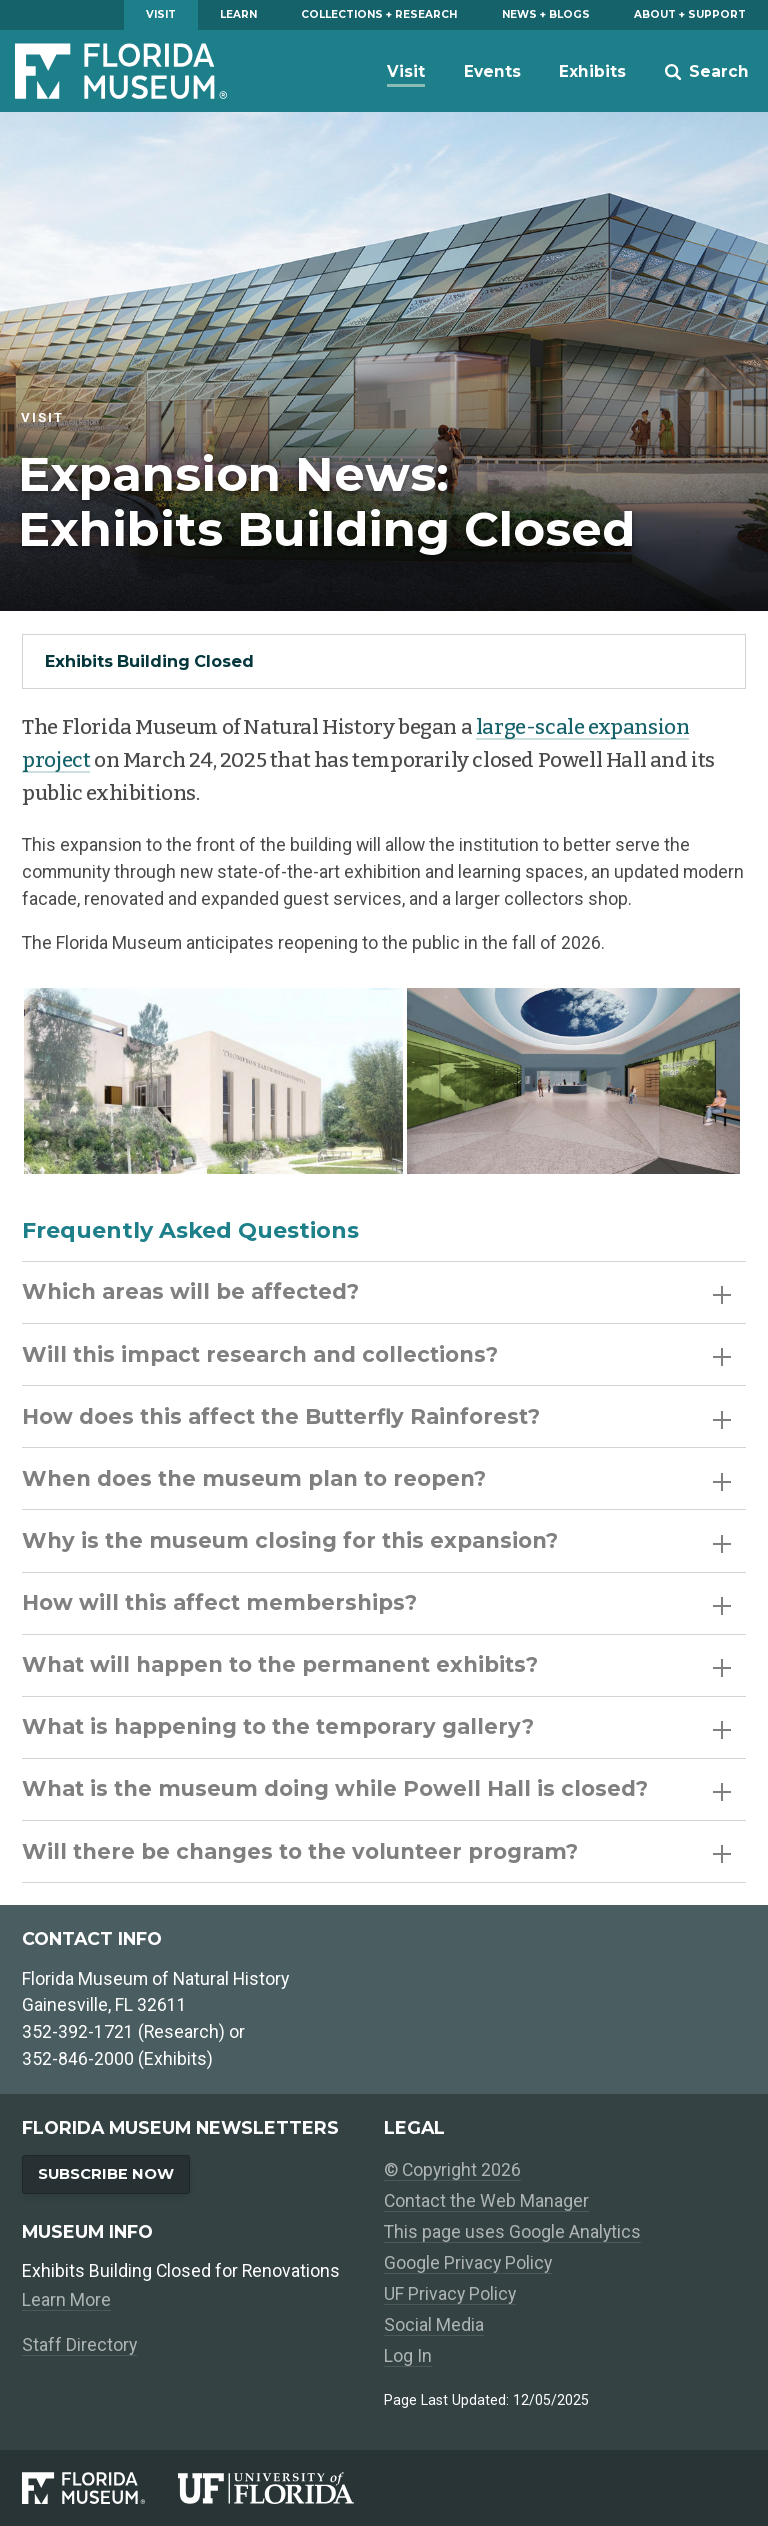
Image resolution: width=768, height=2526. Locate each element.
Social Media (434, 2325)
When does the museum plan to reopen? (376, 1478)
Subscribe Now (106, 2174)
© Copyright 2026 (452, 2170)
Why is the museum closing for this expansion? (376, 1540)
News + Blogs (546, 14)
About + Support (690, 14)
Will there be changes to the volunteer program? (376, 1851)
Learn (238, 14)
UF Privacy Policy (450, 2294)
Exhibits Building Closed (149, 661)
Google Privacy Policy (468, 2263)
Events (492, 71)
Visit (161, 14)
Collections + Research (379, 14)
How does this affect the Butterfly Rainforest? (376, 1416)
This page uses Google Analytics (512, 2232)
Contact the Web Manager (486, 2201)
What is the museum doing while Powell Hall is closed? (376, 1788)
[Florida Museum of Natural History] (100, 2488)
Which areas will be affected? (376, 1291)
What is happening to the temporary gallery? (376, 1726)
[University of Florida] (281, 2488)
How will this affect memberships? (376, 1602)
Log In (408, 2356)
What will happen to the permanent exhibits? (376, 1664)
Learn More (66, 2300)
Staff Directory (79, 2345)
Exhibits (592, 71)
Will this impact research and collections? (376, 1354)
